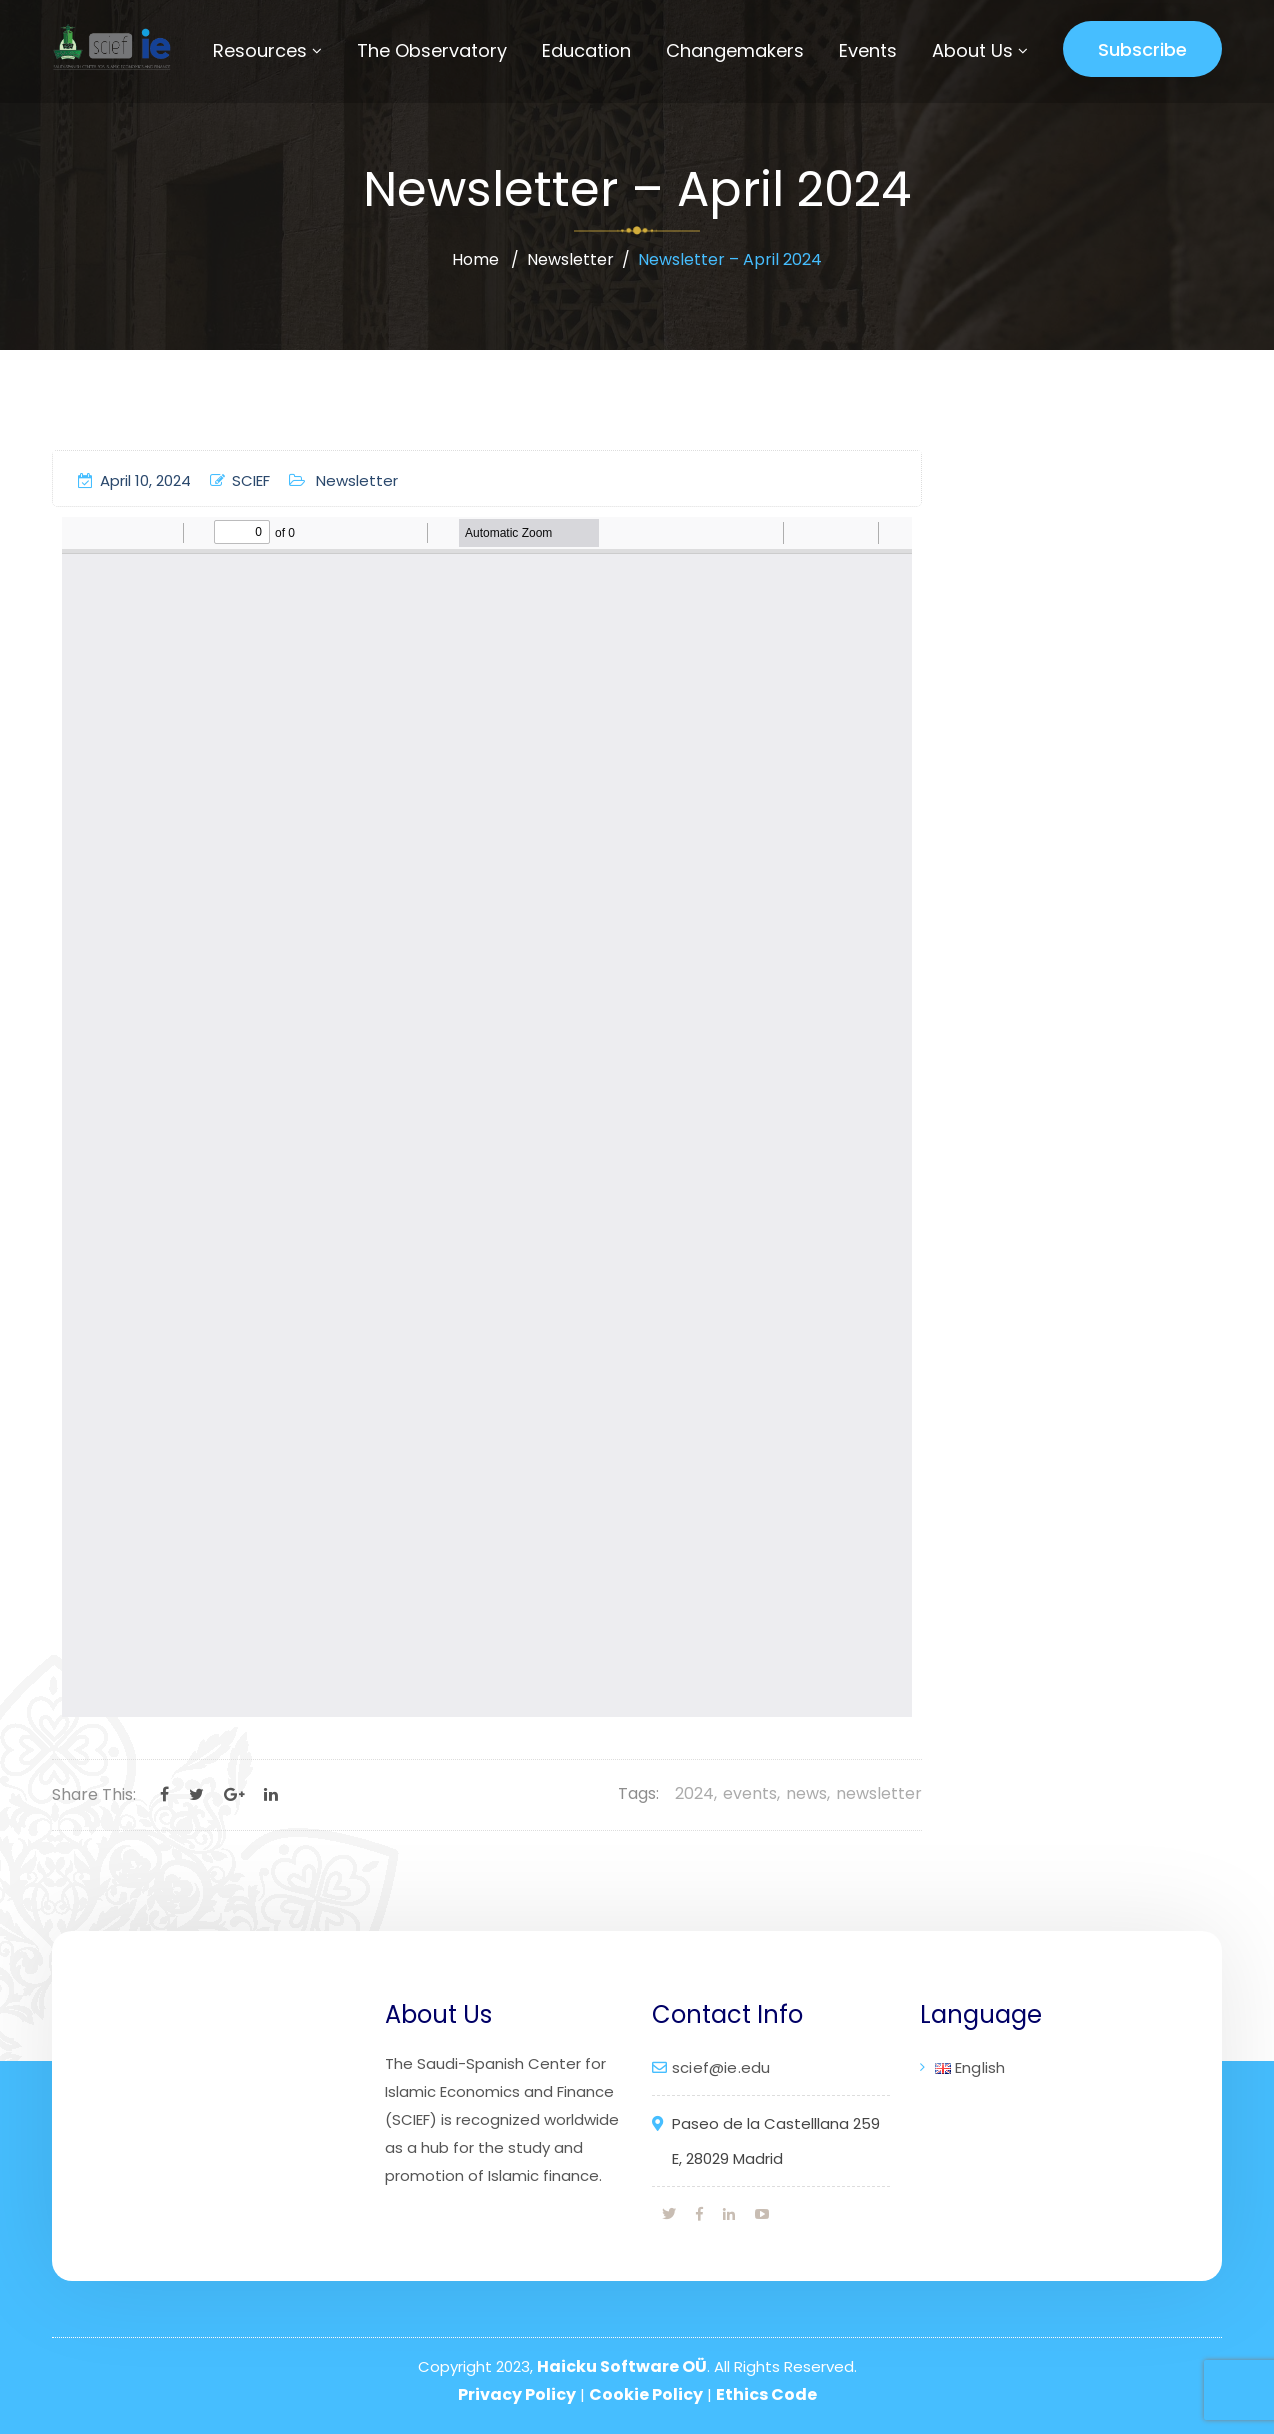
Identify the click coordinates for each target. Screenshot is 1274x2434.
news (806, 1793)
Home (475, 259)
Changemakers (735, 50)
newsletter (879, 1793)
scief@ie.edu (721, 2067)
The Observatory (432, 50)
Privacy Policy (517, 2394)
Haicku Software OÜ (622, 2366)
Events (868, 50)
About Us (972, 50)
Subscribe (1142, 49)
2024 (694, 1793)
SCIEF (240, 480)
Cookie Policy (646, 2394)
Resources (260, 50)
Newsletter (570, 259)
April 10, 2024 (134, 480)
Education (586, 50)
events (750, 1793)
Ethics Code (766, 2394)
